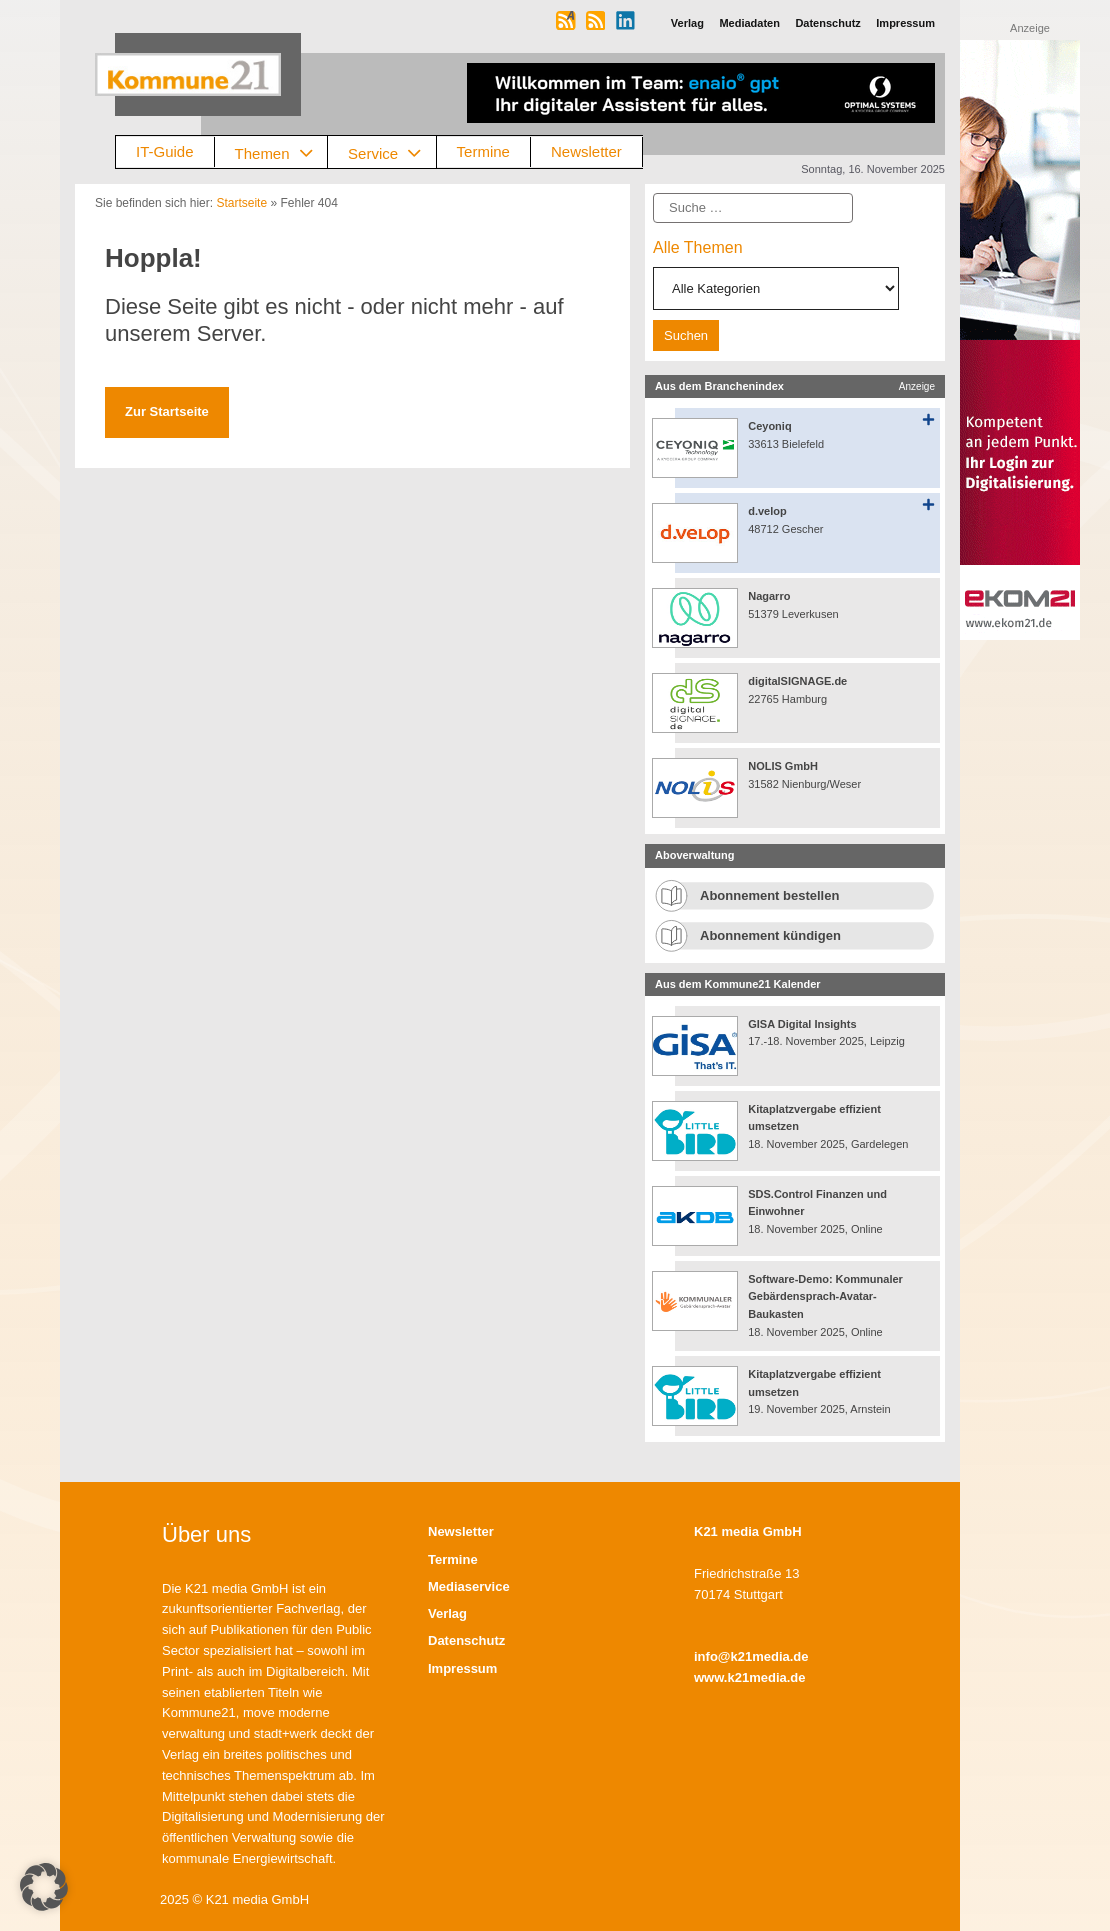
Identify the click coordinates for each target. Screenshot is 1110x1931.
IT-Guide (165, 151)
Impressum (462, 1668)
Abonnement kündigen (770, 935)
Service (392, 152)
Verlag (447, 1613)
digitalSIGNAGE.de (797, 681)
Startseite (241, 203)
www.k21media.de (750, 1677)
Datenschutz (466, 1640)
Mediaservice (469, 1586)
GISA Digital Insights (802, 1024)
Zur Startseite (167, 411)
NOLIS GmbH (783, 766)
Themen (281, 152)
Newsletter (586, 151)
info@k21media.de (751, 1656)
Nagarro (769, 596)
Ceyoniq (769, 426)
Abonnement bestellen (769, 895)
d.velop (767, 511)
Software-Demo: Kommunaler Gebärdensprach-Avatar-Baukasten (825, 1296)
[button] (44, 1887)
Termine (483, 151)
